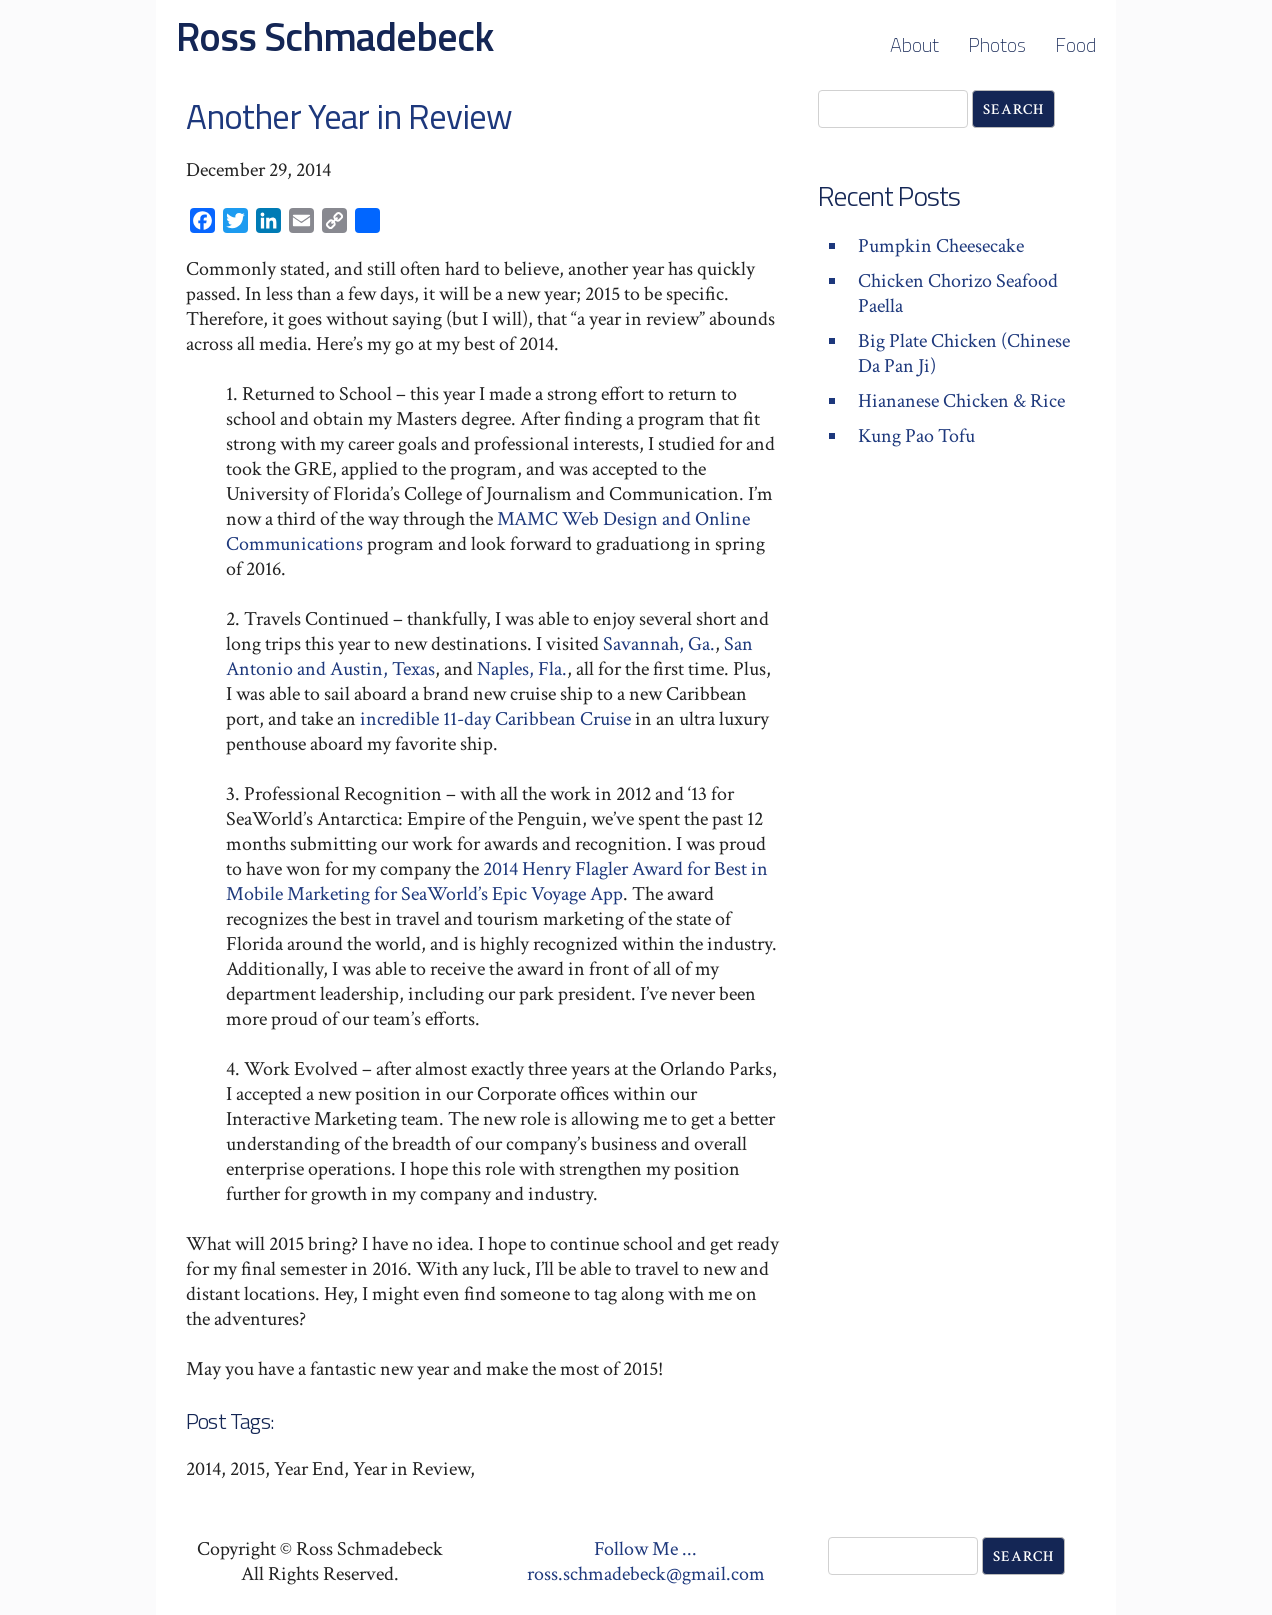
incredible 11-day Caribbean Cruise (495, 719)
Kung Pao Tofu (916, 436)
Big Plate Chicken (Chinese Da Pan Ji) (964, 353)
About (914, 44)
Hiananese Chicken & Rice (961, 401)
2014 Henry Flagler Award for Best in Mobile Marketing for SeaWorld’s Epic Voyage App (497, 881)
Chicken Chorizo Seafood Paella (958, 293)
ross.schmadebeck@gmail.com (646, 1574)
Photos (997, 44)
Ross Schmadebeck (334, 36)
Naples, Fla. (522, 669)
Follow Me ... (645, 1549)
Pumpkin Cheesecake (941, 246)
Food (1075, 44)
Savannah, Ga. (659, 644)
